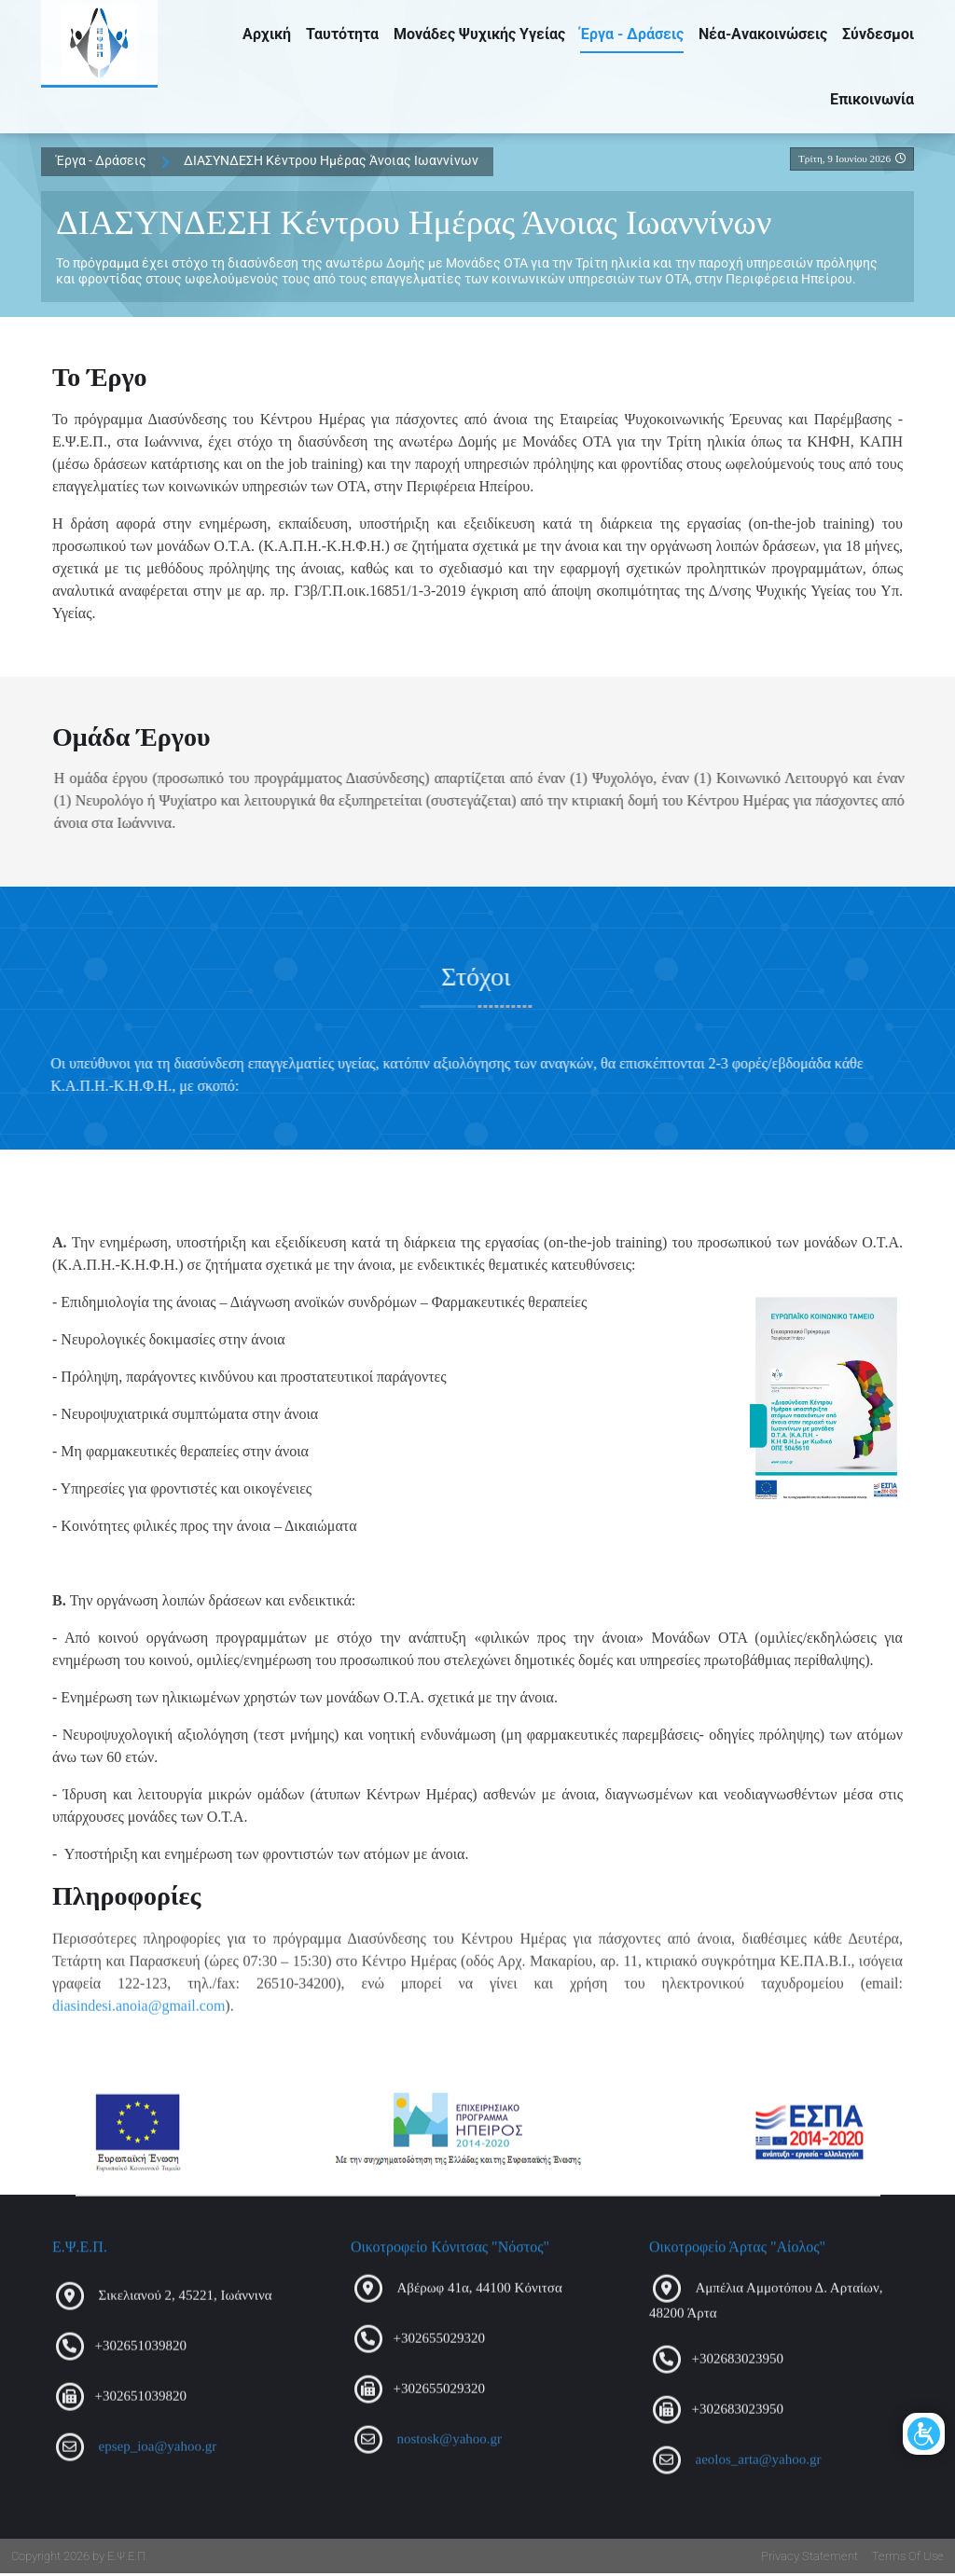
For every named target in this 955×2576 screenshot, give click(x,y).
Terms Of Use (908, 2559)
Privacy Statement (809, 2559)
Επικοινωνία (872, 101)
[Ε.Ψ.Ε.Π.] (104, 47)
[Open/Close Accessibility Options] (910, 2350)
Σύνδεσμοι (878, 36)
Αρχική (266, 36)
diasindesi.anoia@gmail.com (138, 2017)
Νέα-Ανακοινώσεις (763, 36)
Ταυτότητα (342, 36)
